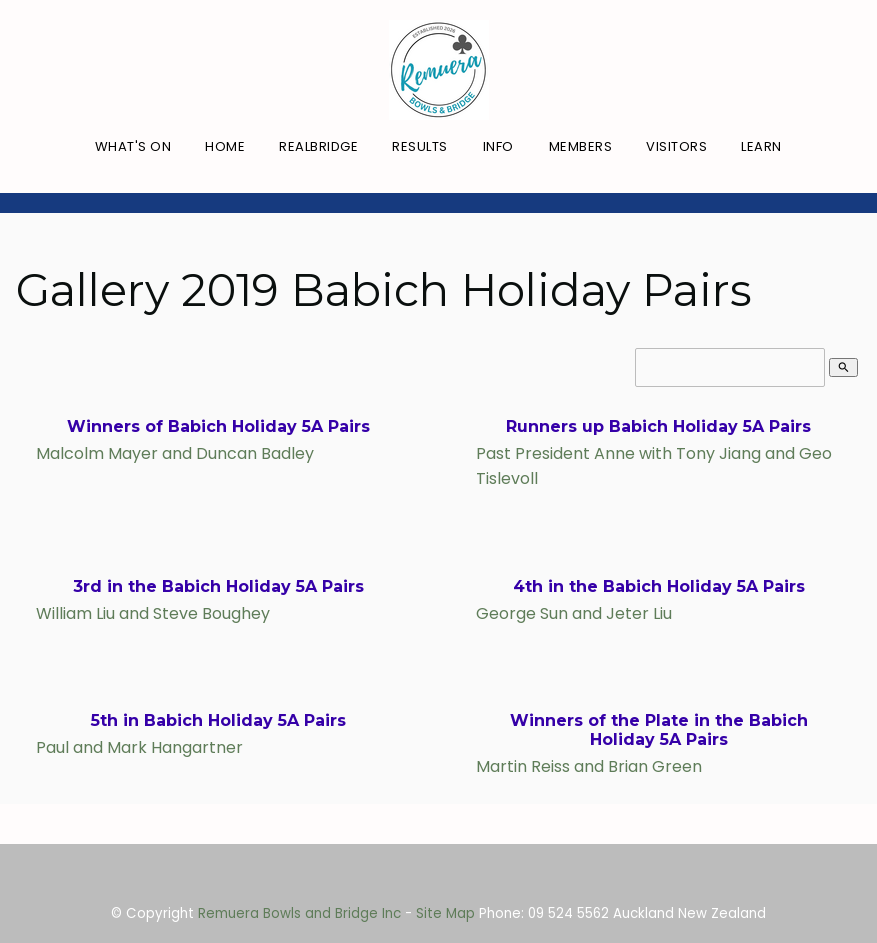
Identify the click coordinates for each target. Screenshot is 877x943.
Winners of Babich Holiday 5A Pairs (218, 426)
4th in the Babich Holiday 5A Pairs (659, 586)
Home (225, 146)
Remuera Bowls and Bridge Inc (299, 913)
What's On (133, 146)
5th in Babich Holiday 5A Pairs (218, 720)
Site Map (445, 913)
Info (498, 146)
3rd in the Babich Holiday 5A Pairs (218, 586)
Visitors (676, 146)
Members (581, 146)
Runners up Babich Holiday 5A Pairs (658, 426)
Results (420, 146)
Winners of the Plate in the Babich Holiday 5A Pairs (659, 730)
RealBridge (318, 146)
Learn (761, 146)
